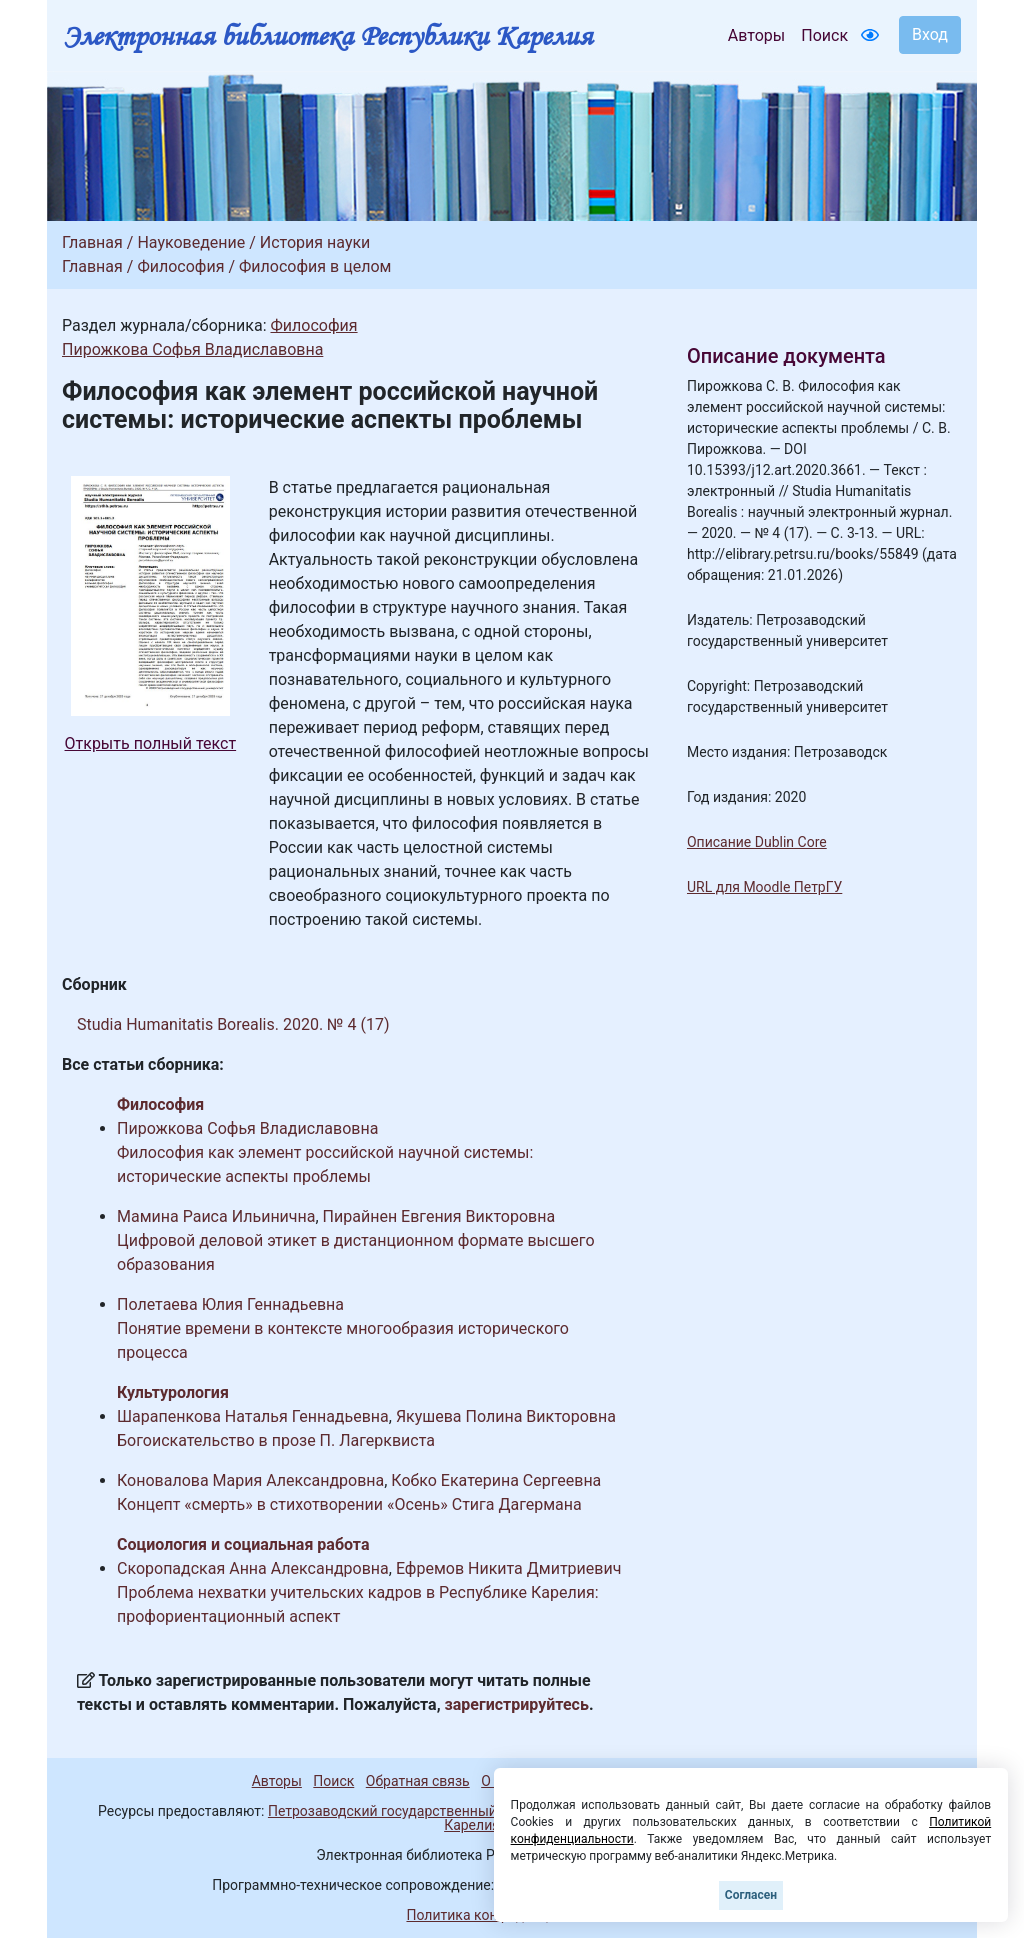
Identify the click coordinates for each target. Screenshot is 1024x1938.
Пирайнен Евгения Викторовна (439, 1216)
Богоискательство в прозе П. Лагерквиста (276, 1440)
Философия (180, 266)
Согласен (751, 1895)
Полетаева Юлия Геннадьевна (230, 1304)
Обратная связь (418, 1781)
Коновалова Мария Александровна (250, 1480)
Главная (92, 242)
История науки (315, 242)
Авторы (756, 35)
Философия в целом (315, 266)
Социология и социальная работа (243, 1544)
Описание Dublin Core (757, 842)
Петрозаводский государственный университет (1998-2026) (465, 1811)
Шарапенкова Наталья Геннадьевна (253, 1416)
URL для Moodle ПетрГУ (764, 887)
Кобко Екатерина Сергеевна (496, 1480)
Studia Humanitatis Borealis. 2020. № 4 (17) (233, 1024)
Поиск (824, 35)
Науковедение (191, 242)
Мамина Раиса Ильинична (216, 1216)
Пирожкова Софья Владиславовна (192, 349)
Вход (930, 34)
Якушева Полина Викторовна (506, 1416)
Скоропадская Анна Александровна (253, 1568)
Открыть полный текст (151, 743)
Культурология (173, 1392)
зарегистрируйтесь (517, 1704)
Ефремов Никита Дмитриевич (509, 1568)
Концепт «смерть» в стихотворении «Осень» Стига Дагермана (349, 1504)
